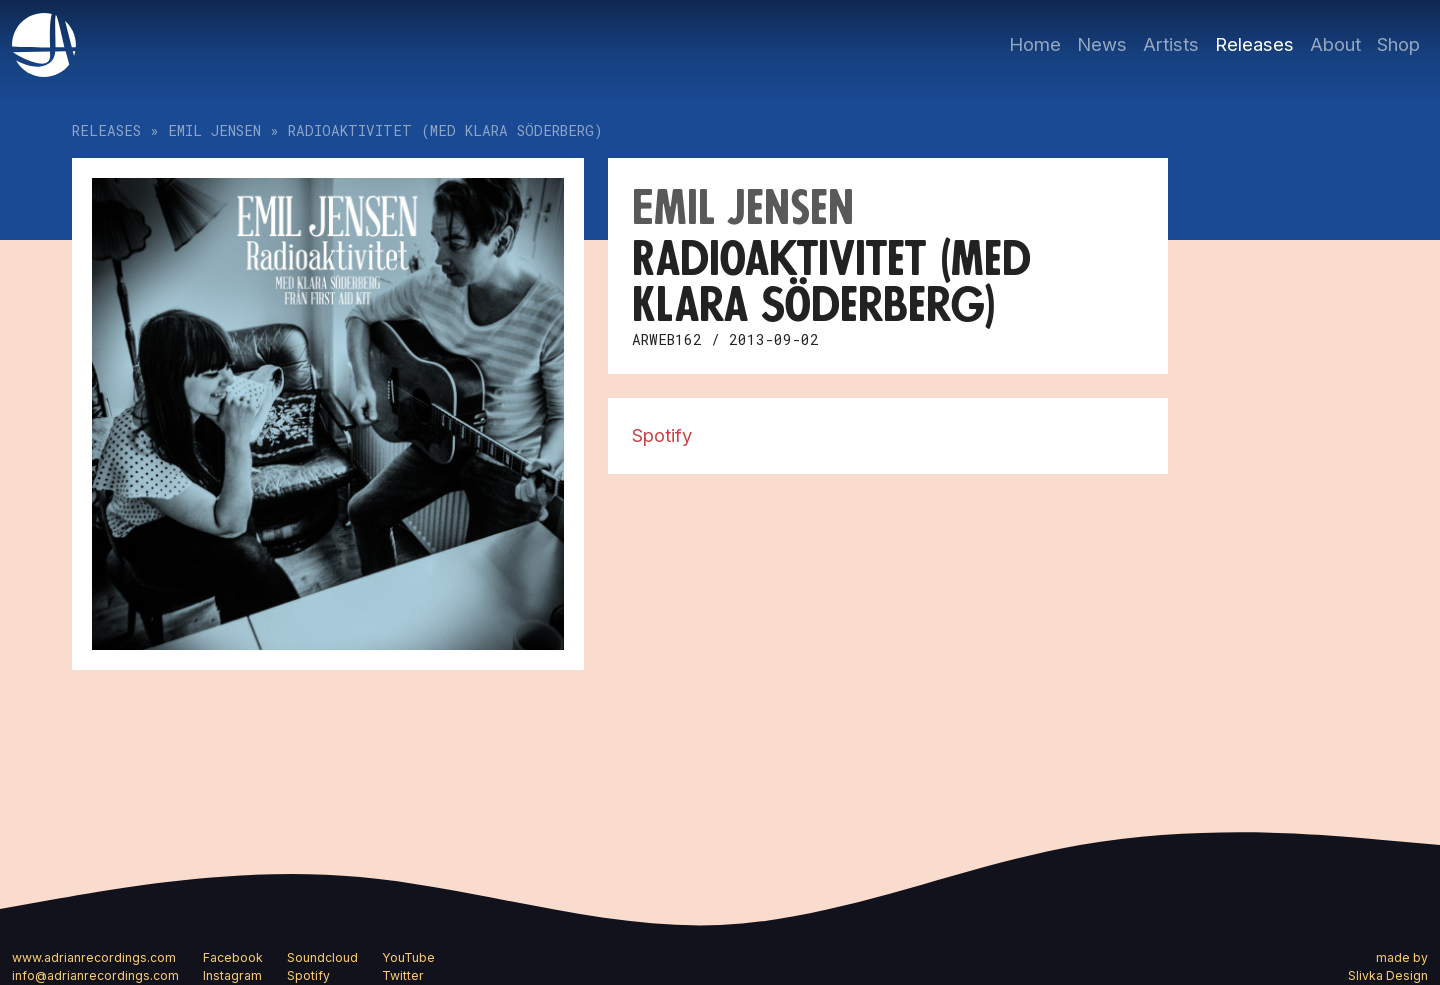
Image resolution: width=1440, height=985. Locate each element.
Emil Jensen (214, 130)
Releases (1254, 44)
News (1102, 44)
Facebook (233, 957)
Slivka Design (1388, 975)
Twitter (403, 975)
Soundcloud (322, 957)
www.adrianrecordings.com (94, 957)
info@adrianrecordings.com (95, 975)
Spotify (662, 435)
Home (1035, 44)
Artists (1171, 44)
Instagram (232, 975)
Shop (1398, 44)
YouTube (408, 957)
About (1335, 44)
